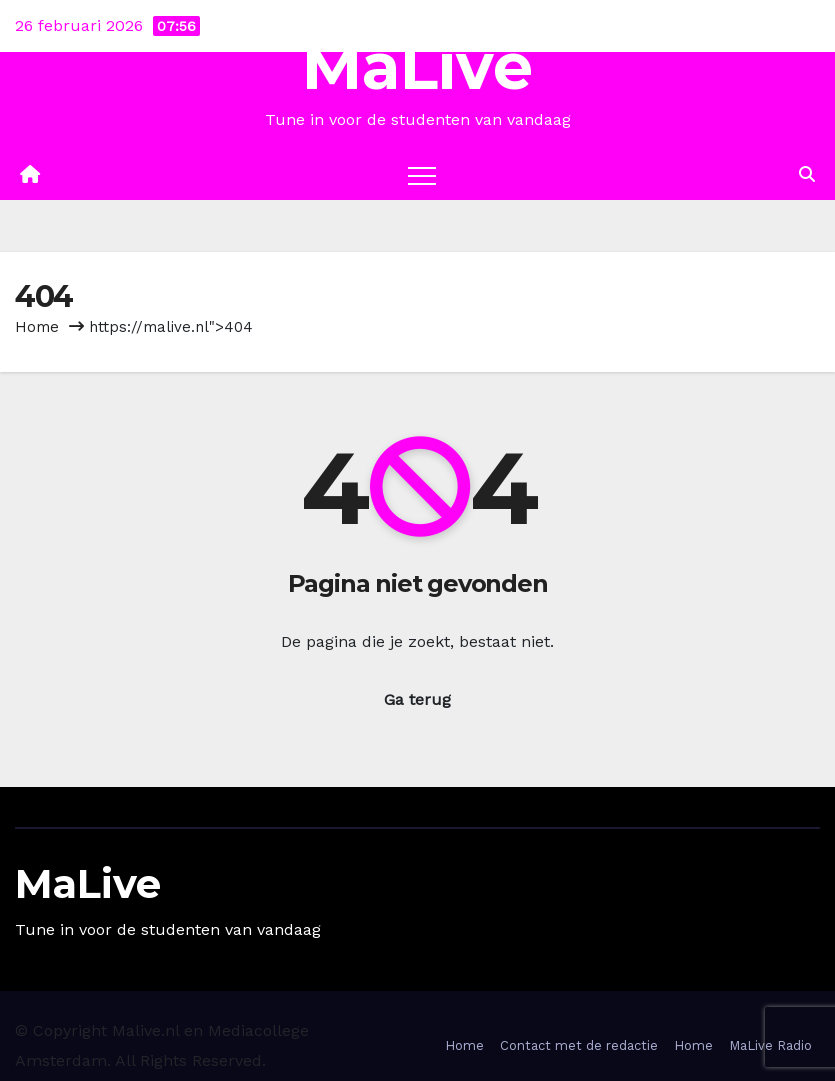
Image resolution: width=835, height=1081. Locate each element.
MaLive (417, 66)
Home (37, 327)
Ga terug (417, 699)
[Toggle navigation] (422, 175)
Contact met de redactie (579, 1045)
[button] (807, 174)
